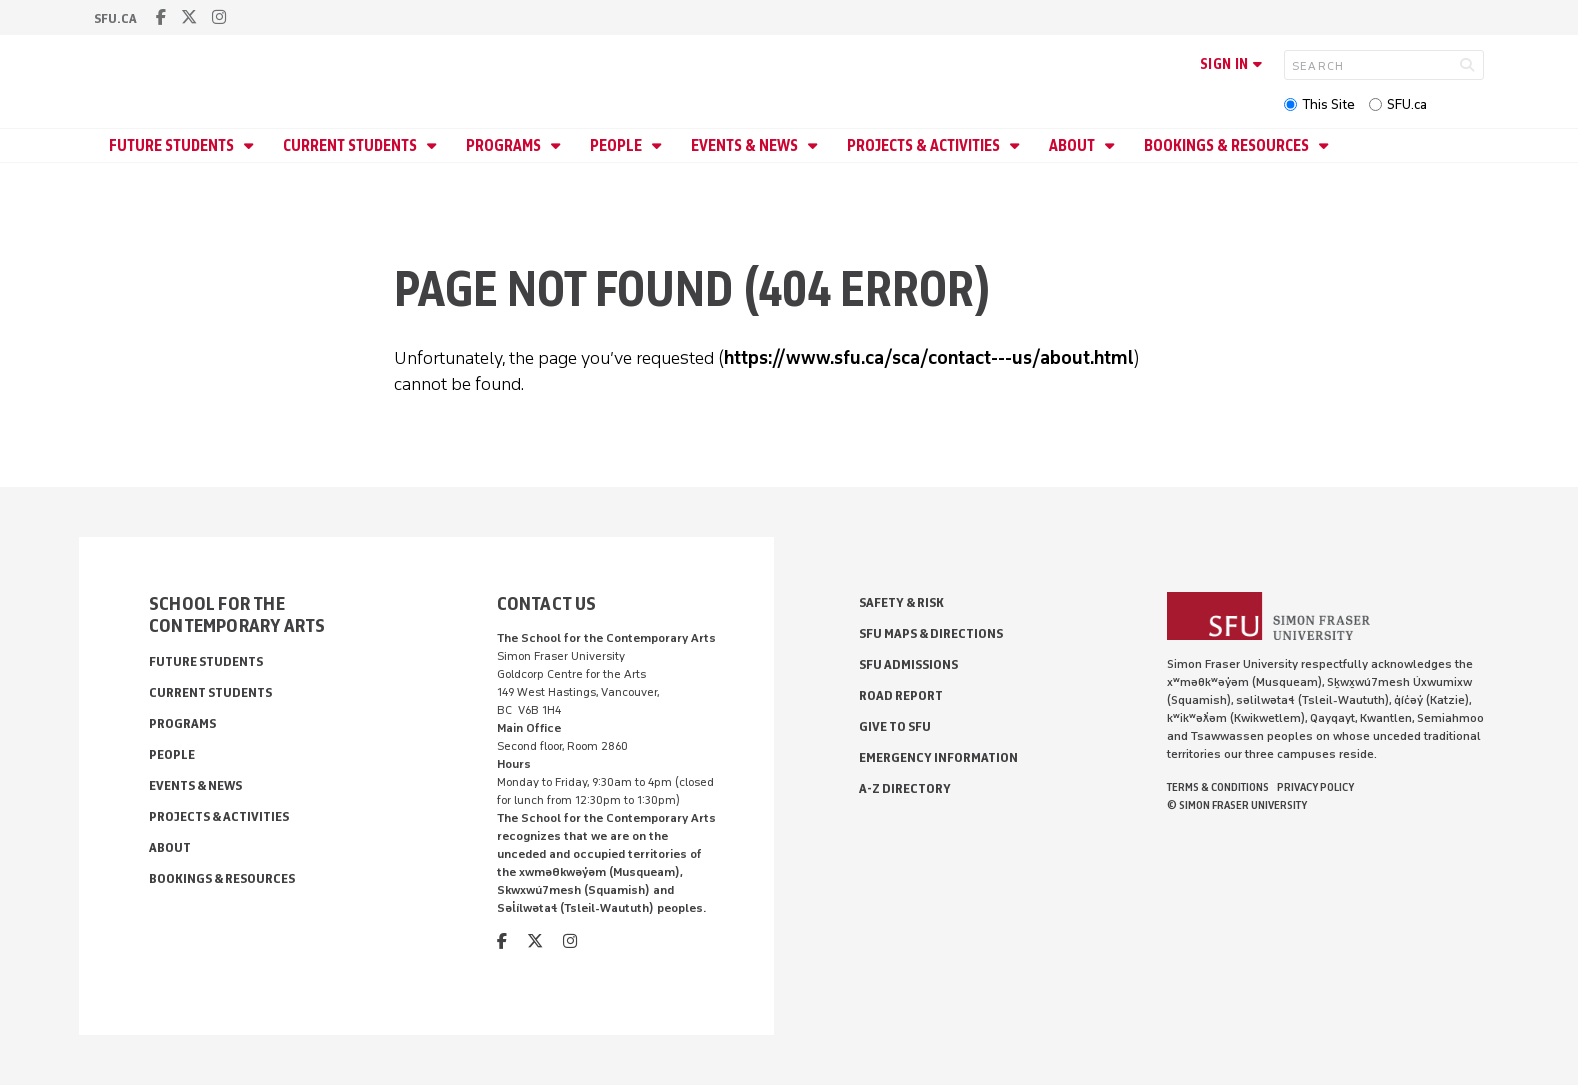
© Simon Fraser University (1237, 805)
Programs (505, 145)
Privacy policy (1315, 787)
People (617, 145)
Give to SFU (895, 726)
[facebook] (161, 17)
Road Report (901, 695)
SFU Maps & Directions (931, 633)
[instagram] (219, 17)
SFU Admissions (908, 664)
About (1073, 145)
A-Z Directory (905, 788)
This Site (1328, 104)
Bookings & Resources (1228, 145)
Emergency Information (938, 757)
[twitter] (189, 17)
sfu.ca (115, 18)
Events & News (746, 145)
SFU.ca (1407, 104)
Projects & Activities (925, 145)
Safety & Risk (901, 602)
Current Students (351, 145)
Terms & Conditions (1218, 787)
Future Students (173, 145)
